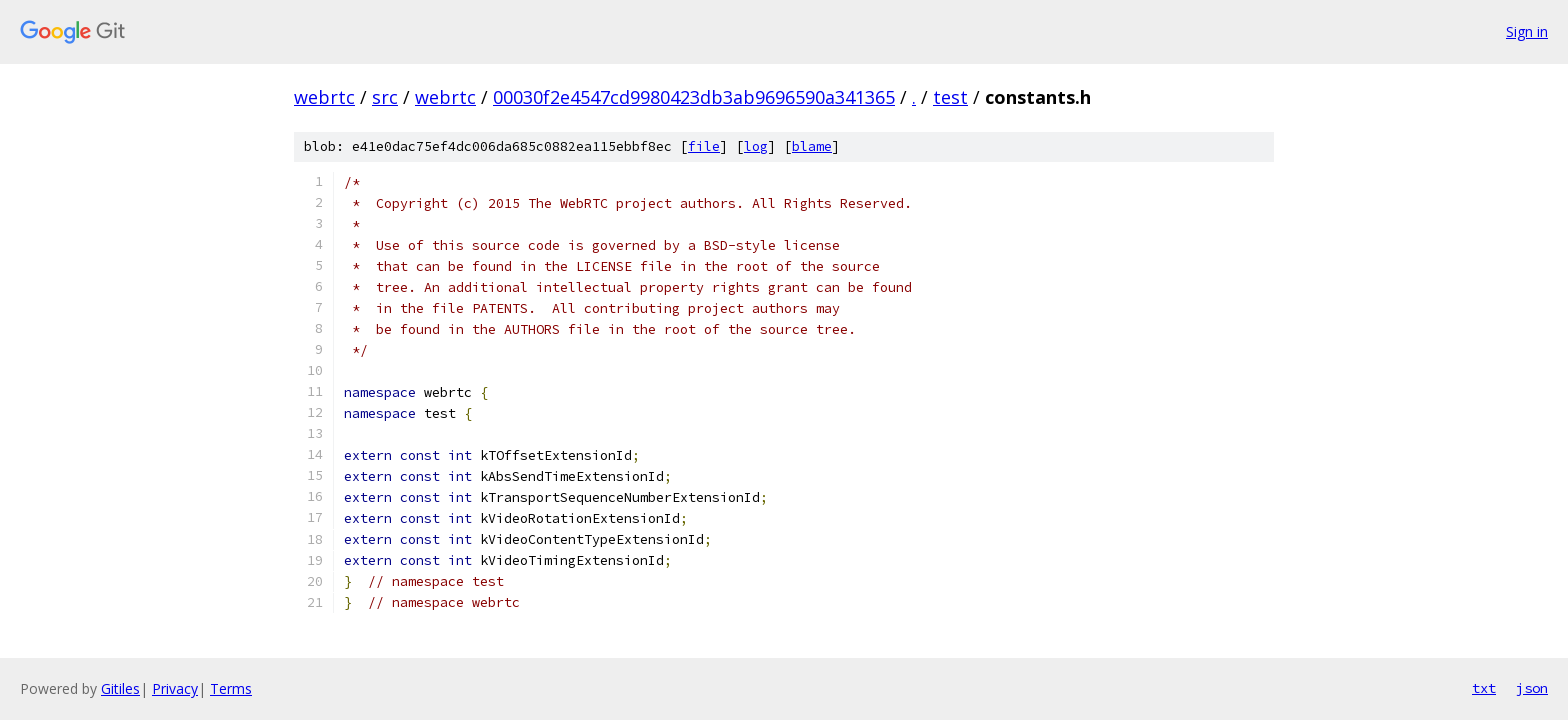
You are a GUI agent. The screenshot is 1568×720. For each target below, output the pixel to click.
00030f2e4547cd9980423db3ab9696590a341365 (694, 97)
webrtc (324, 97)
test (950, 97)
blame (812, 146)
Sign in (1527, 31)
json (1532, 688)
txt (1484, 688)
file (704, 146)
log (756, 146)
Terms (231, 688)
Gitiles (120, 688)
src (385, 97)
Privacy (175, 688)
